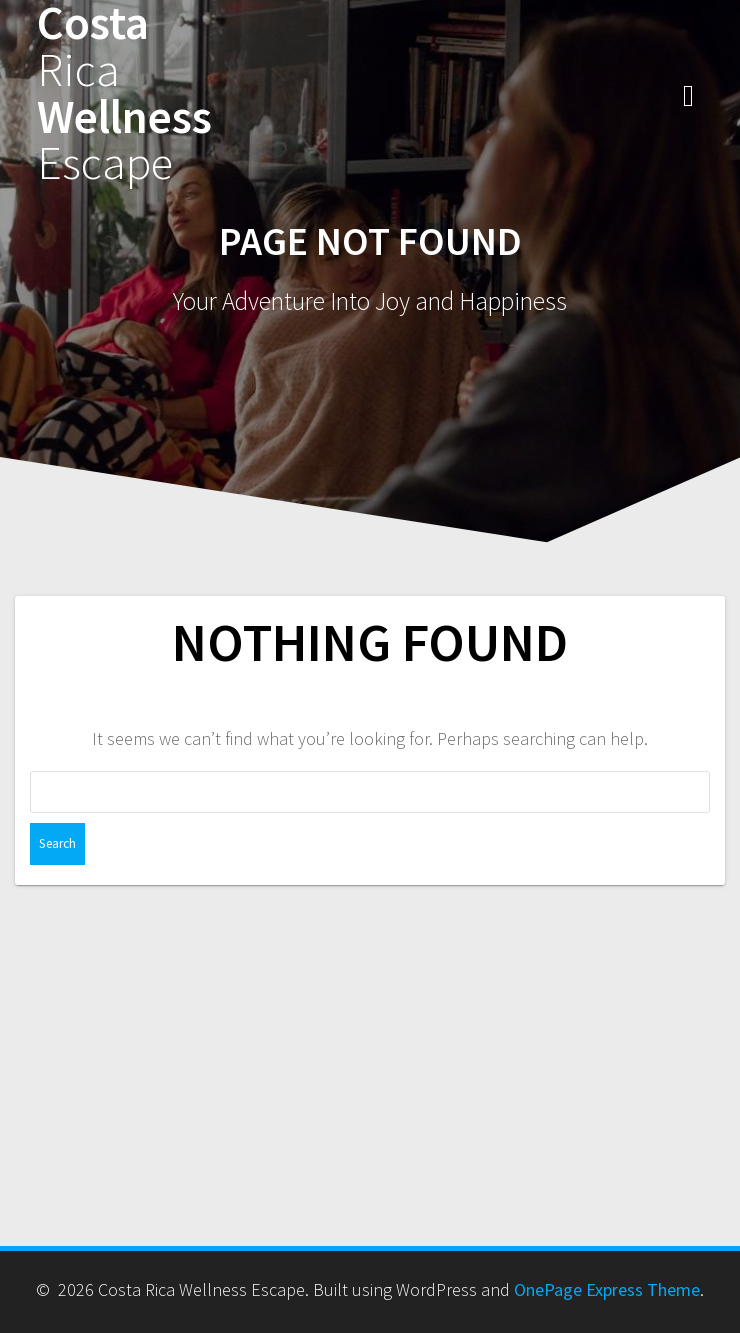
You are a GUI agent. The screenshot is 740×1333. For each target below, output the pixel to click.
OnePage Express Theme (607, 1289)
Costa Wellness (124, 93)
